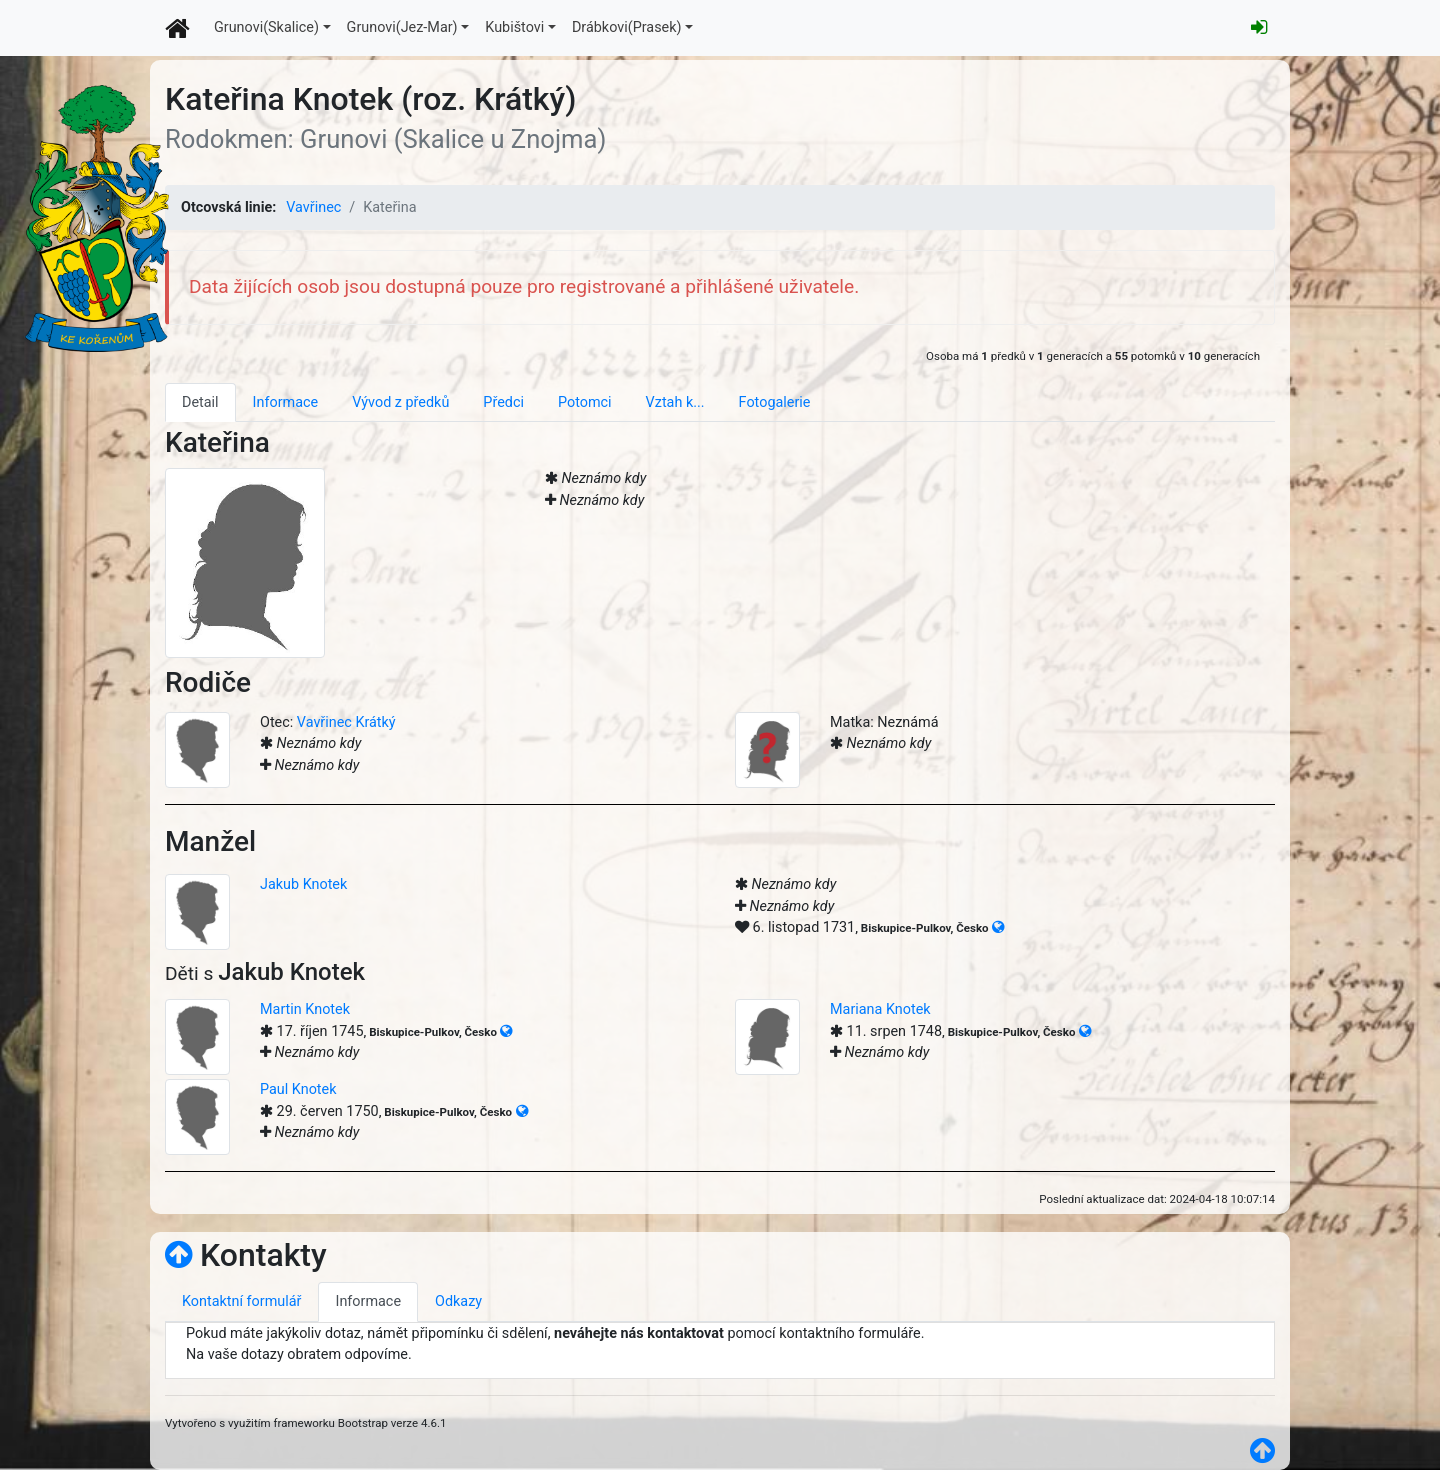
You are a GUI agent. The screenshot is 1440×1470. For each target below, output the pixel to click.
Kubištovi (514, 27)
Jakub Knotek (303, 884)
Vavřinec (313, 207)
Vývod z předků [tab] (400, 402)
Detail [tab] (200, 402)
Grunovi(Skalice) (266, 27)
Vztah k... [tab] (675, 402)
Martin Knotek (305, 1009)
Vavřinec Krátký (346, 722)
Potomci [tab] (585, 402)
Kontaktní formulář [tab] (241, 1301)
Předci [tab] (503, 402)
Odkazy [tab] (458, 1301)
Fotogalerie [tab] (775, 402)
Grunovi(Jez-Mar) (402, 27)
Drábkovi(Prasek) (627, 27)
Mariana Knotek (880, 1009)
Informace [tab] (286, 402)
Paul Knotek (298, 1089)
